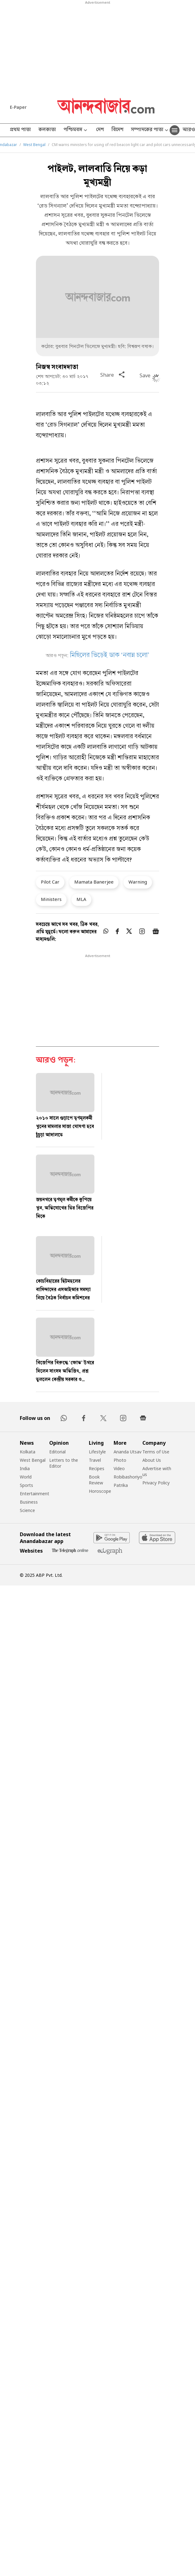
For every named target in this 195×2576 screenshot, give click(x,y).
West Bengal (34, 145)
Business (29, 1502)
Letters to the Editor (63, 1463)
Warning (137, 882)
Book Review (96, 1480)
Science (27, 1510)
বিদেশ (117, 130)
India (25, 1468)
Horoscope (100, 1491)
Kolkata (27, 1452)
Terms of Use (155, 1452)
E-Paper (18, 107)
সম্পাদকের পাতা (150, 130)
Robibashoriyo (128, 1477)
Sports (26, 1485)
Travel (95, 1460)
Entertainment (34, 1493)
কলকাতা (47, 130)
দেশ (100, 130)
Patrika (121, 1485)
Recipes (96, 1468)
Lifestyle (97, 1452)
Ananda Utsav (127, 1452)
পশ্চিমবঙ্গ (76, 130)
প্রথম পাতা (20, 130)
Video (119, 1468)
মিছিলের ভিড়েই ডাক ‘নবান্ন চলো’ (109, 655)
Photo (120, 1460)
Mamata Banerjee (94, 882)
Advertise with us (156, 1471)
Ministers (51, 899)
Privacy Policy (156, 1483)
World (26, 1477)
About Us (151, 1460)
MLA (81, 899)
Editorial (57, 1452)
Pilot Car (50, 882)
